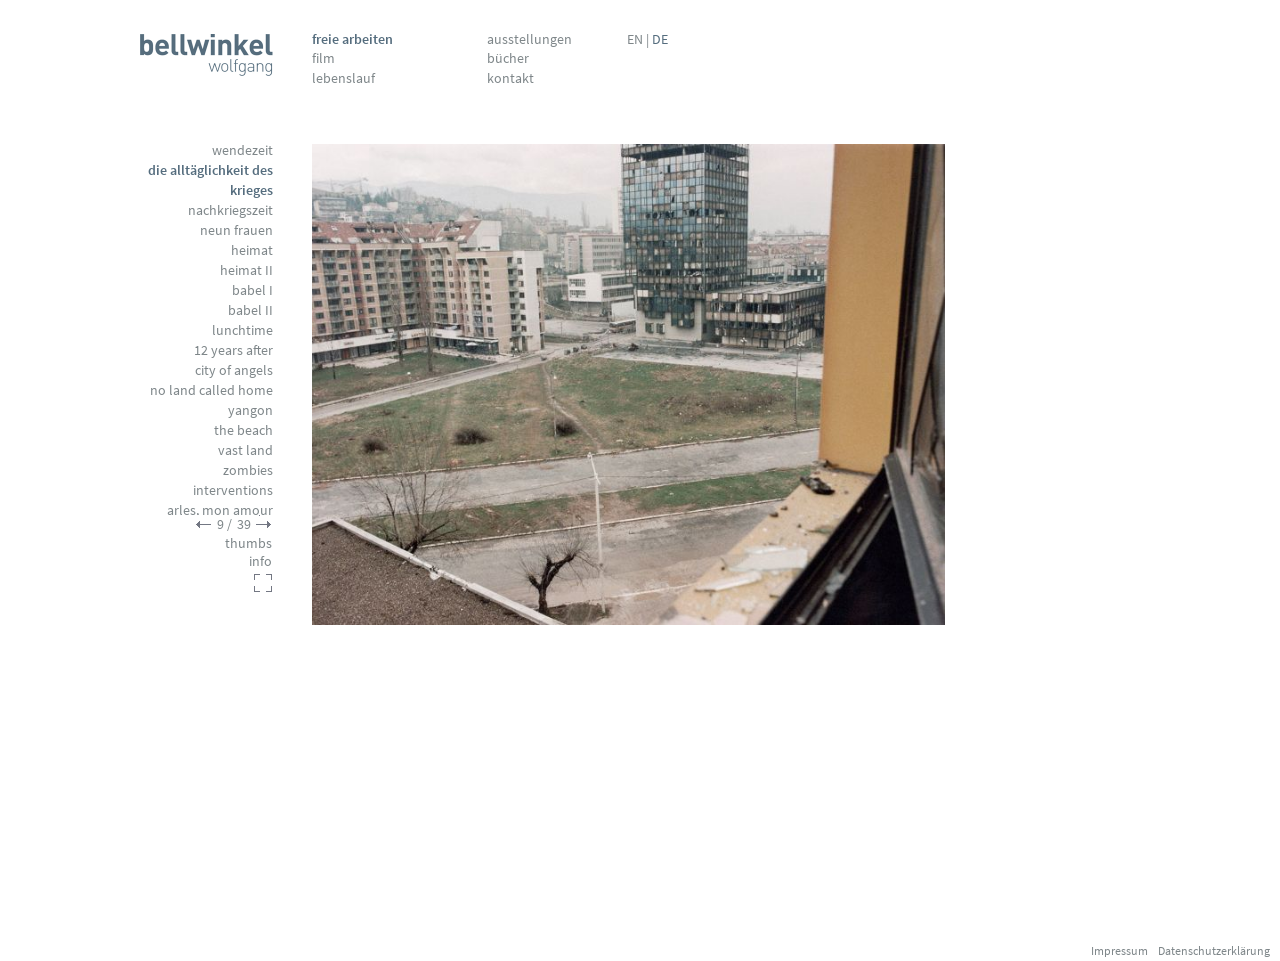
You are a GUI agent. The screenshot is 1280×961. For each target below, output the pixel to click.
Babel (252, 290)
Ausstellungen (529, 39)
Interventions (233, 490)
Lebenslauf (343, 78)
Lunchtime (242, 330)
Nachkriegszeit (230, 210)
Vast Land (245, 450)
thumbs (248, 543)
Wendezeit (242, 150)
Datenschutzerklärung (1214, 950)
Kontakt (510, 78)
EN (635, 39)
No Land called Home (211, 390)
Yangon (250, 410)
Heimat (252, 250)
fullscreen (263, 583)
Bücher (508, 58)
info (260, 561)
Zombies (248, 470)
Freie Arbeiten (352, 39)
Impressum (1119, 950)
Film (323, 58)
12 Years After (233, 350)
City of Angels (234, 370)
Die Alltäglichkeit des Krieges (210, 180)
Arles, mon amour (220, 510)
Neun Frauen (236, 230)
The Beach (243, 430)
